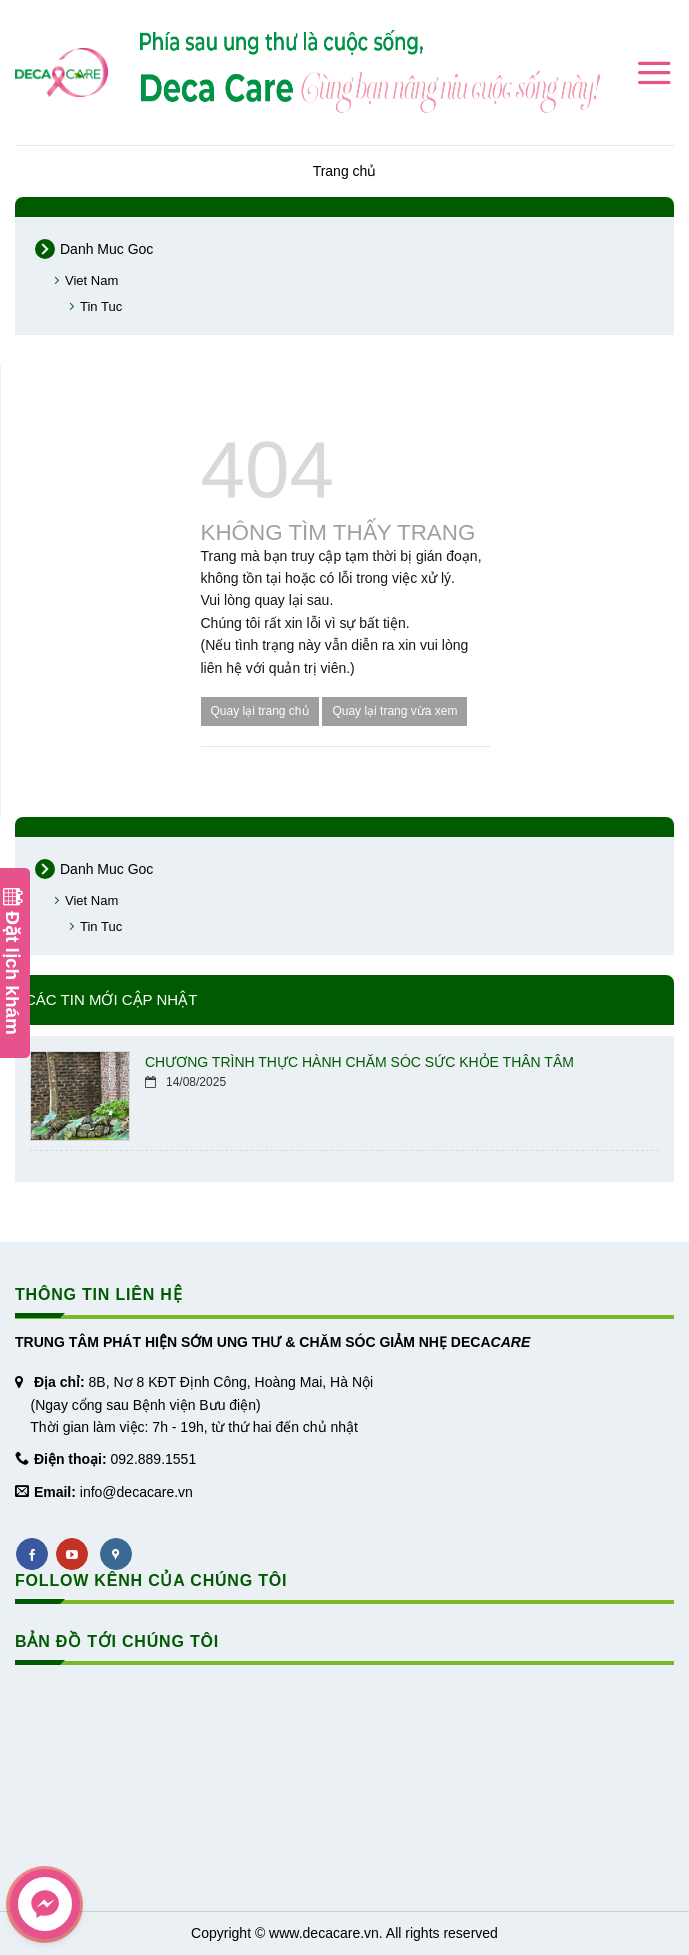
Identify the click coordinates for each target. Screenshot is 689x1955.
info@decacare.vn (136, 1492)
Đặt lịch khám (12, 961)
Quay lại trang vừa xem (394, 711)
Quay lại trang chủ (260, 711)
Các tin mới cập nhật (111, 999)
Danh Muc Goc (106, 249)
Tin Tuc (101, 306)
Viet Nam (91, 280)
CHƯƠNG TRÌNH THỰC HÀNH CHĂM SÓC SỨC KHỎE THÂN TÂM (359, 1062)
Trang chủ (345, 171)
